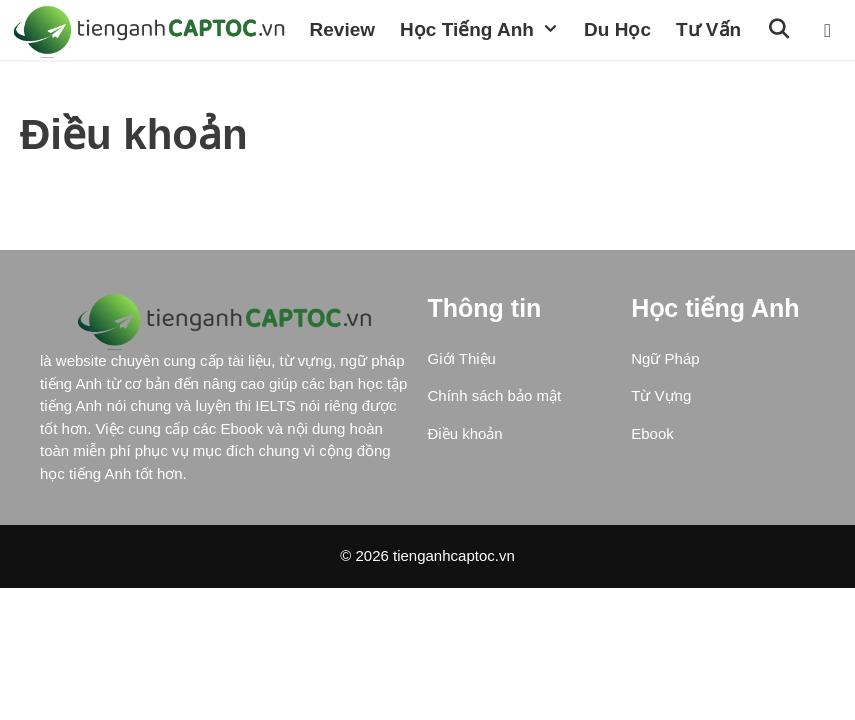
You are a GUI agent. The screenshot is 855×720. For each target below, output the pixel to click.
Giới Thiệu (462, 418)
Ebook (652, 493)
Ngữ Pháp (665, 418)
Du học (318, 89)
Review (42, 89)
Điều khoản (465, 493)
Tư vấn (408, 89)
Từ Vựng (661, 455)
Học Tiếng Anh (187, 90)
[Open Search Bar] (481, 90)
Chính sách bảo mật (495, 455)
